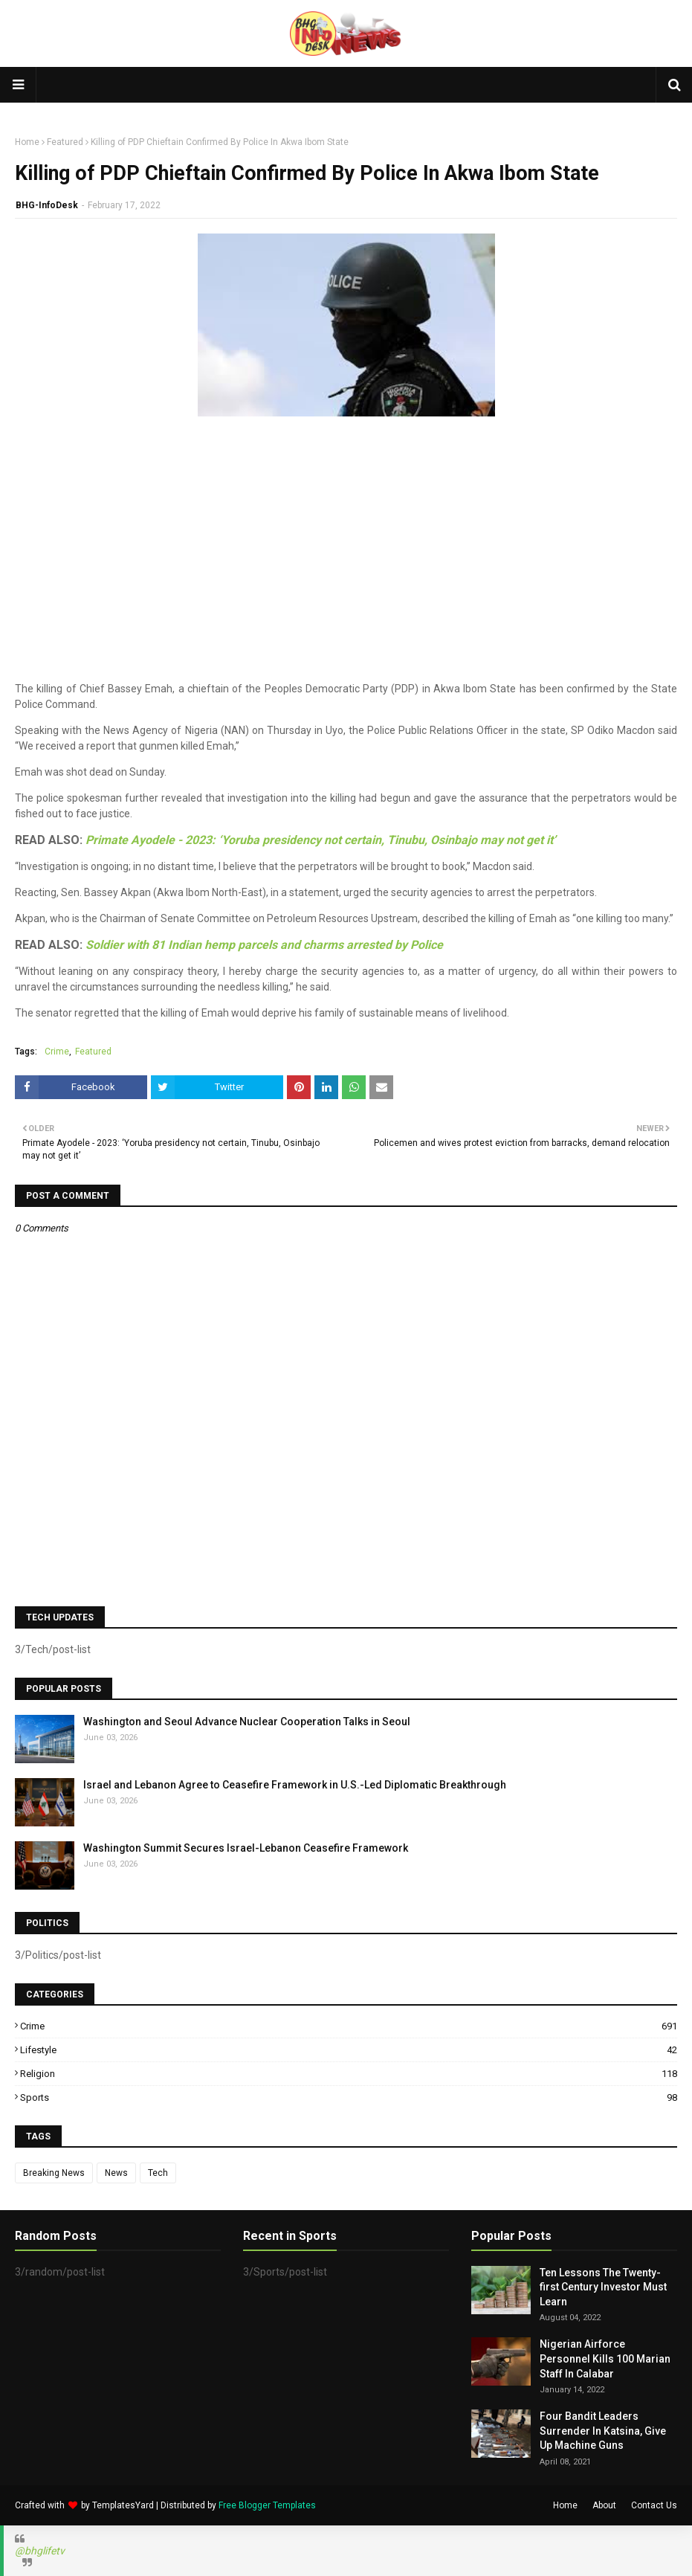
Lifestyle (348, 2049)
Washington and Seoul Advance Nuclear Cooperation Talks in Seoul (246, 1721)
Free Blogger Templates (267, 2505)
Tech (158, 2173)
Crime (57, 1051)
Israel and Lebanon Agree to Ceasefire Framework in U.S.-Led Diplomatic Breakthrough (294, 1785)
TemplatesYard (123, 2505)
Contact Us (654, 2505)
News (116, 2173)
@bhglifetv (40, 2551)
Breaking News (54, 2173)
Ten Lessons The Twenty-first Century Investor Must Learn (603, 2287)
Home (27, 142)
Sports (348, 2097)
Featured (65, 142)
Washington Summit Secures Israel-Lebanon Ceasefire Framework (245, 1848)
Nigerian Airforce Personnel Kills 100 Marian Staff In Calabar (605, 2358)
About (604, 2505)
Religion (348, 2073)
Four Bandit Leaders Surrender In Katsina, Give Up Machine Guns (603, 2430)
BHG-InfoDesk (47, 205)
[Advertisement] (346, 577)
